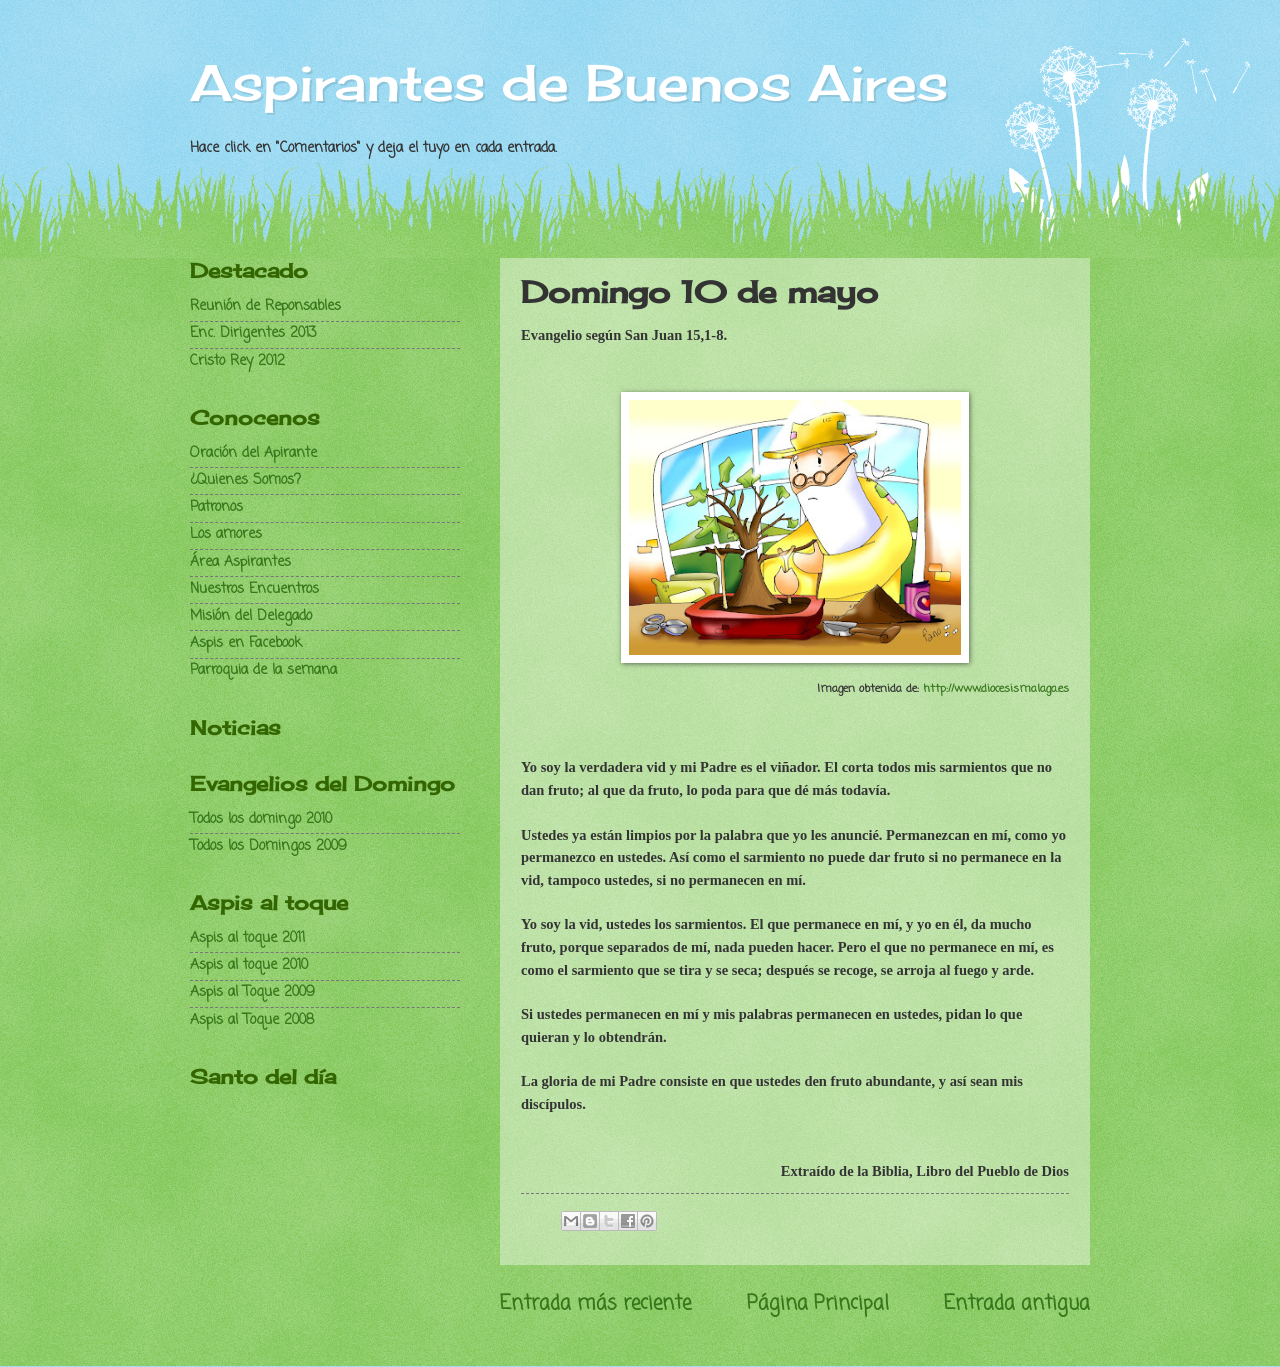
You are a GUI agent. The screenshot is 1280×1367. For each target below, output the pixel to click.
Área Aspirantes (240, 562)
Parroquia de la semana (263, 670)
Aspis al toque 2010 (249, 965)
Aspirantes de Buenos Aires (569, 82)
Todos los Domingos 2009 (268, 846)
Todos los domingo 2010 (261, 819)
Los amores (226, 534)
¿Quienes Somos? (245, 480)
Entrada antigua (1017, 1303)
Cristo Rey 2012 (237, 361)
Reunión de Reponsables (265, 306)
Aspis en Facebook (246, 643)
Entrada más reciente (595, 1303)
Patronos (216, 507)
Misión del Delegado (251, 616)
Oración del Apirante (253, 453)
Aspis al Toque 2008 (252, 1020)
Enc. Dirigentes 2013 (253, 333)
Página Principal (818, 1303)
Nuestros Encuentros (254, 589)
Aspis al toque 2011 (247, 938)
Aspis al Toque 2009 (252, 992)
